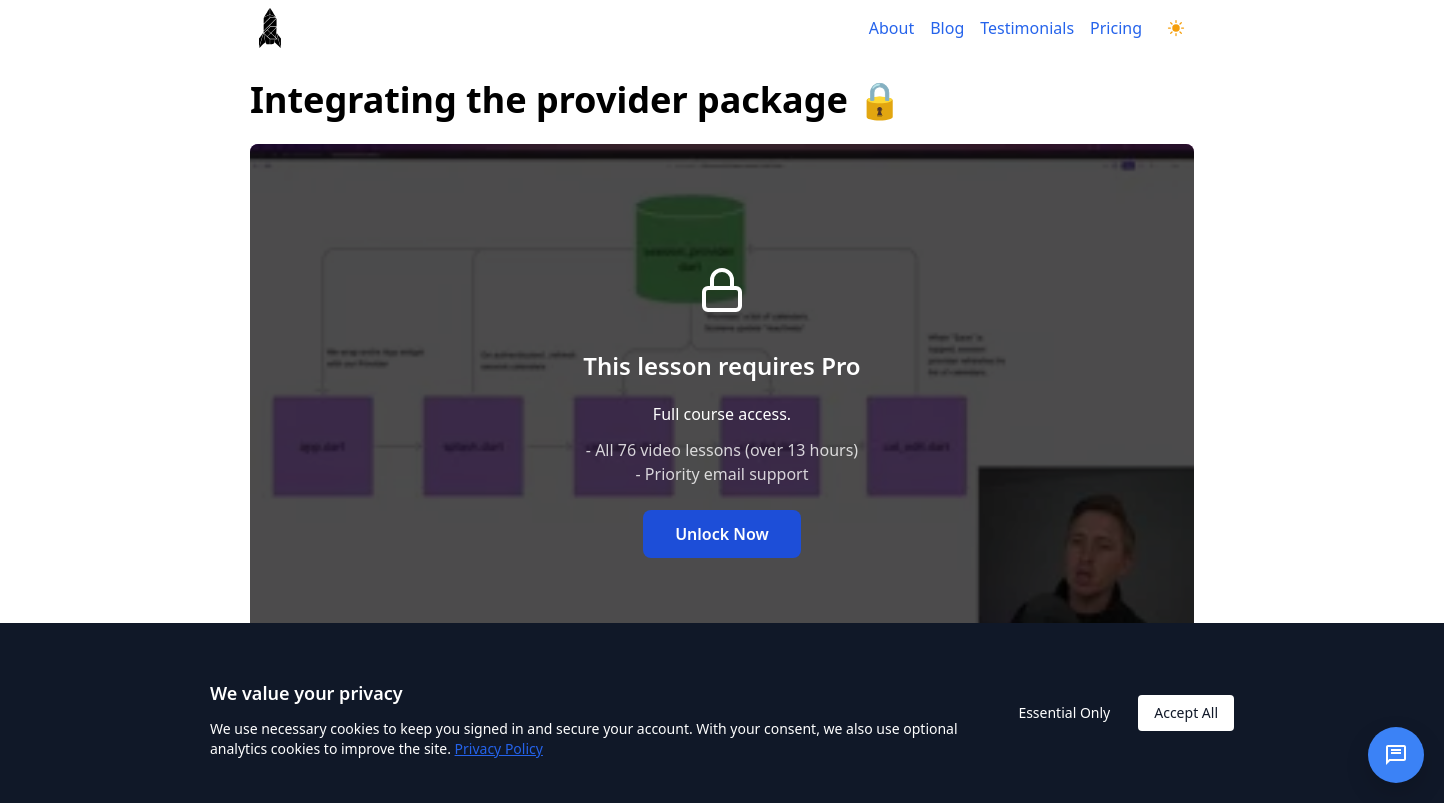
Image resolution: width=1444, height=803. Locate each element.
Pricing (1116, 28)
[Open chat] (1396, 755)
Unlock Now (722, 534)
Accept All (1186, 712)
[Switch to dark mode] (1176, 28)
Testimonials (1027, 28)
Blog (947, 28)
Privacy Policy (499, 748)
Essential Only (1064, 712)
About (891, 28)
